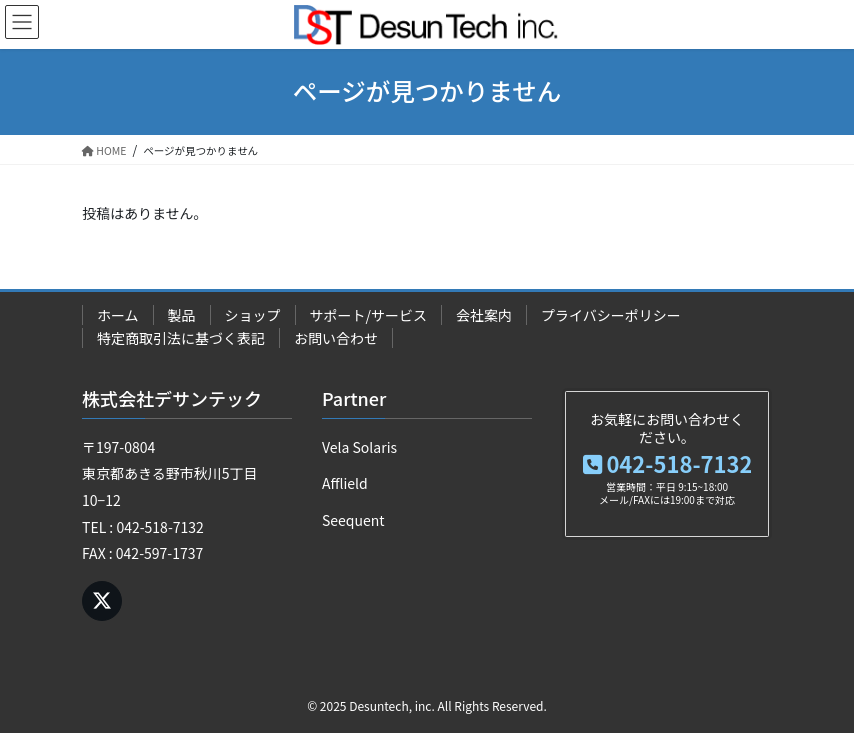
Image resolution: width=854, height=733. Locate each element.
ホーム (118, 315)
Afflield (345, 483)
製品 (182, 315)
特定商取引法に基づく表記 (181, 338)
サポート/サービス (369, 315)
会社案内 (484, 315)
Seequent (353, 520)
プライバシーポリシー (611, 315)
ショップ (253, 315)
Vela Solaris (359, 447)
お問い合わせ (336, 338)
